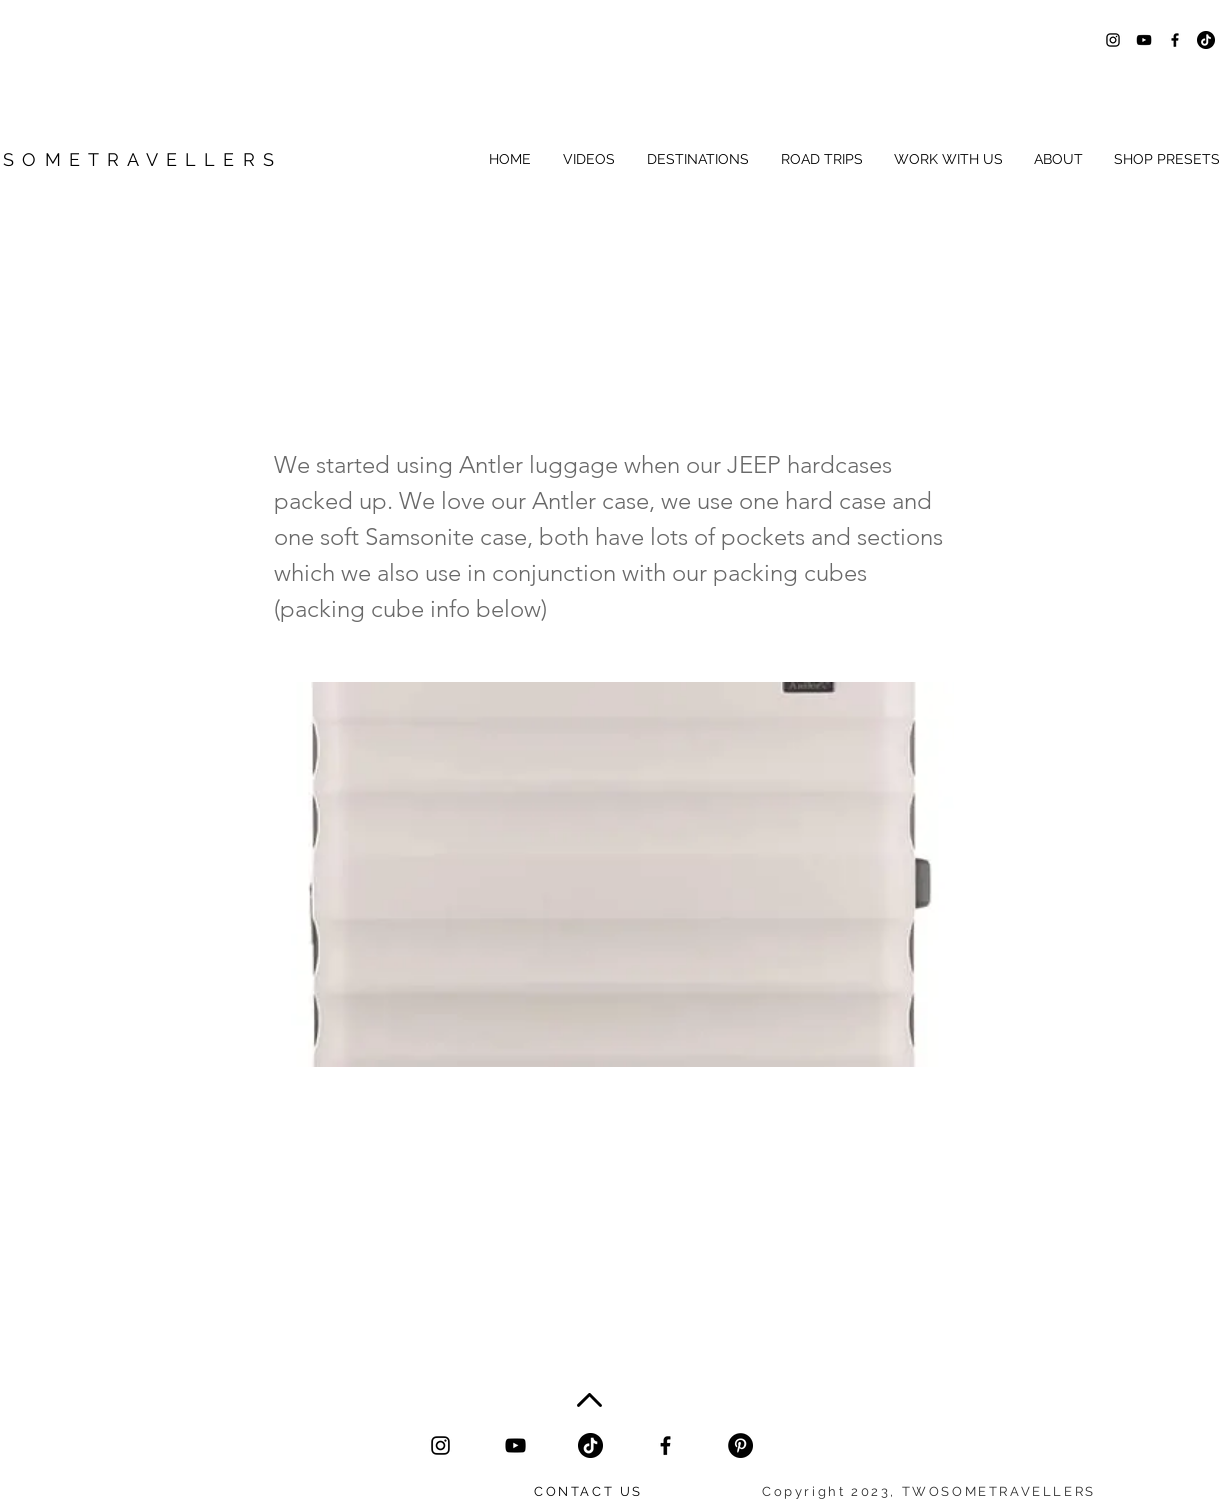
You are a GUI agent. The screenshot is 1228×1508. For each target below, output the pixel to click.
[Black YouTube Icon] (1144, 40)
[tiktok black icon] (590, 1445)
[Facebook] (665, 1445)
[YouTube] (515, 1445)
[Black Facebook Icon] (1175, 40)
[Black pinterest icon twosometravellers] (740, 1445)
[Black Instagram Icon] (1113, 40)
